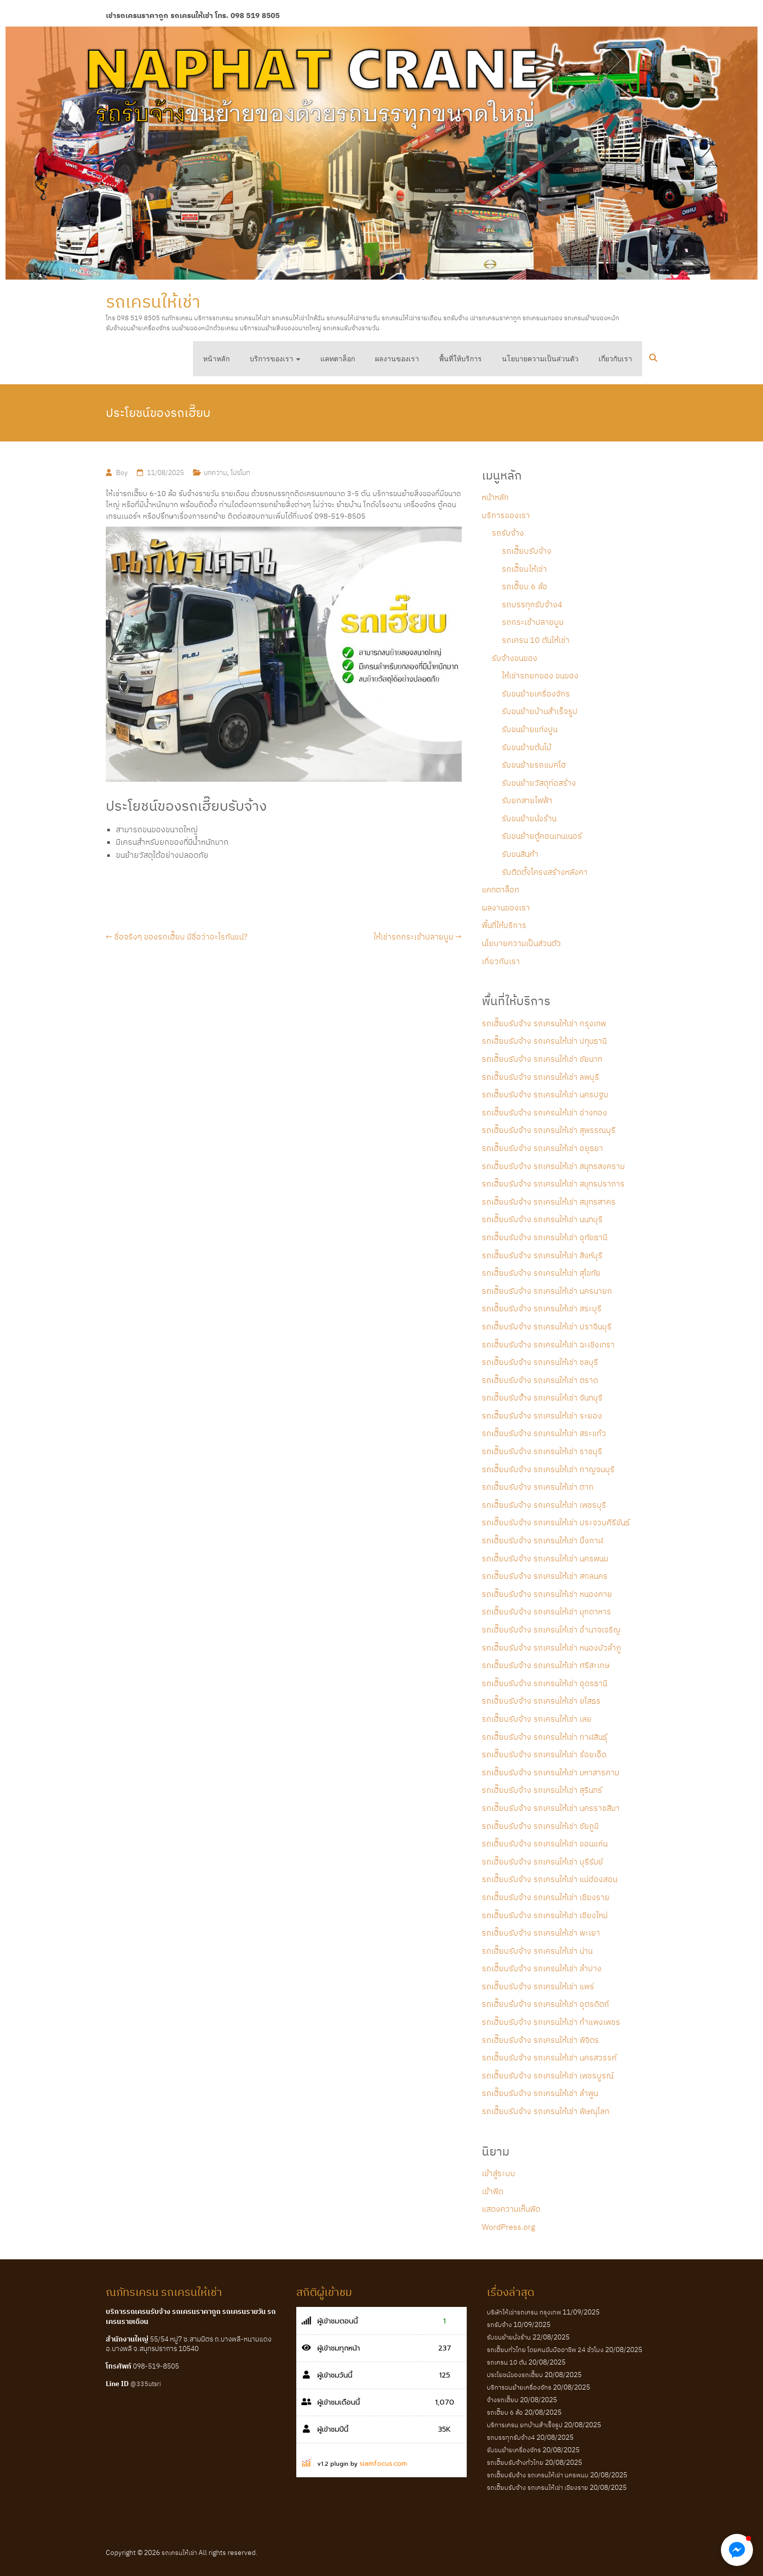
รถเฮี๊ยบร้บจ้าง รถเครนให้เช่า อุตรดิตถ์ (545, 2004)
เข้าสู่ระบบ (498, 2173)
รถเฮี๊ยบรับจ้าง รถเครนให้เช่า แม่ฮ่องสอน (549, 1879)
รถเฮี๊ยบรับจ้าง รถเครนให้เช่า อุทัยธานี (544, 1237)
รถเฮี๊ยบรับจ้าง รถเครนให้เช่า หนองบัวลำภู (551, 1648)
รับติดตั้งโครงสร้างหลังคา (545, 872)
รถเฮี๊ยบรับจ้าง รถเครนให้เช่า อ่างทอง (544, 1112)
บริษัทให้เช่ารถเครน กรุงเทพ (524, 2312)
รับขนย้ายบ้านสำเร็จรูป (540, 711)
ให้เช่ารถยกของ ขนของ (540, 675)
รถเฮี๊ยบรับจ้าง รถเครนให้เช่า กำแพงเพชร (551, 2022)
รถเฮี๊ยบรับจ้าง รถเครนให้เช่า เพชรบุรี (544, 1505)
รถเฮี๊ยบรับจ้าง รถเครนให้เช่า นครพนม (545, 1558)
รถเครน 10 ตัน (507, 2362)
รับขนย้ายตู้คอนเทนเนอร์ (542, 836)
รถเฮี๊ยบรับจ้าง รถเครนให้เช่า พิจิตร (540, 2040)
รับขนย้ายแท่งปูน (529, 729)
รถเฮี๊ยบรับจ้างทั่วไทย (515, 2462)
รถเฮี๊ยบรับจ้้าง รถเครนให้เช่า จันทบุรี (542, 1397)
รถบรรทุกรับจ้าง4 (532, 604)
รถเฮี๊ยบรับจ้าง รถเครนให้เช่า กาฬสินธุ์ (544, 1737)
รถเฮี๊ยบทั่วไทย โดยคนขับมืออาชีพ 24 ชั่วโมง (545, 2350)
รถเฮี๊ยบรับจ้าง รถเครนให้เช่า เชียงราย (546, 1897)
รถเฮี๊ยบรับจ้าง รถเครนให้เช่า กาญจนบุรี (548, 1469)
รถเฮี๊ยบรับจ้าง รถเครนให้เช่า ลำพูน (540, 2093)
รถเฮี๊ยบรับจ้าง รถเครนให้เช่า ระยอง (542, 1416)
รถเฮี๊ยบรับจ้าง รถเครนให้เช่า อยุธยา (542, 1148)
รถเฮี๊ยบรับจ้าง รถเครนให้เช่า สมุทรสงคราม (553, 1166)
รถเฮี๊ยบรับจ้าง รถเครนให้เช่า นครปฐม (545, 1094)
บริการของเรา (271, 359)
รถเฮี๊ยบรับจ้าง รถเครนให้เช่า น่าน (537, 1951)
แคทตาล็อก (337, 359)
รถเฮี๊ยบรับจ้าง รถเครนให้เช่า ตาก (538, 1487)
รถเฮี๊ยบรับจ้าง (526, 551)
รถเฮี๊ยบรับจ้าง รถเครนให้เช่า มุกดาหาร (546, 1611)
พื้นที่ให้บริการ (460, 359)
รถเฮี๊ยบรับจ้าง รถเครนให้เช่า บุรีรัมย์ (542, 1861)
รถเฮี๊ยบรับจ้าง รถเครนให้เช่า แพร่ (538, 1986)
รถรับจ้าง (508, 533)
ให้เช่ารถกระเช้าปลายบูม (417, 936)
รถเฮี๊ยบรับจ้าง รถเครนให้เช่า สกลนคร (545, 1576)
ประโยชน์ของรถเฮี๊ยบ (515, 2375)
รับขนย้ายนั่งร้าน (529, 818)
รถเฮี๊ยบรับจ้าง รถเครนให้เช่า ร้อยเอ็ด (544, 1754)
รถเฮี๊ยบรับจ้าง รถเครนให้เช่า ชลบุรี (540, 1362)
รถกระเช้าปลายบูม (532, 622)
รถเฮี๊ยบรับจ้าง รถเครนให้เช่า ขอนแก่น (545, 1843)
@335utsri (145, 2384)
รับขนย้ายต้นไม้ (526, 747)
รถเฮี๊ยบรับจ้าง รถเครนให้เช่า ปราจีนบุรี (547, 1326)
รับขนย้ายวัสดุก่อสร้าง (539, 783)
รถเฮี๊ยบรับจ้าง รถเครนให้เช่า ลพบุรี (540, 1077)
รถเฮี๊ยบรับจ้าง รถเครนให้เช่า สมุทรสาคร (549, 1202)
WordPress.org (508, 2227)
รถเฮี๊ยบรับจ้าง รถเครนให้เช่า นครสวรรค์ (549, 2057)
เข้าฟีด (492, 2191)
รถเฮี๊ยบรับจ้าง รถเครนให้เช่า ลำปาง (542, 1968)
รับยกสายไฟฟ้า (527, 800)
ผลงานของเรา (397, 359)
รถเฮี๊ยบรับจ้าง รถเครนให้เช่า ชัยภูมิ (540, 1826)
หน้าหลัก (216, 359)
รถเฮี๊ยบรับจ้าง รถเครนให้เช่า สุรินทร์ (542, 1790)
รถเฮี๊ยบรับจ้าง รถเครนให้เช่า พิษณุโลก (546, 2111)
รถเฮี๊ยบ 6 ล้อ (524, 586)
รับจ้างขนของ (514, 658)
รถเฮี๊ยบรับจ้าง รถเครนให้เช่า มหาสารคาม (550, 1772)
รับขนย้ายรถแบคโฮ (534, 765)
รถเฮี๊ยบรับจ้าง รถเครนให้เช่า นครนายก (547, 1291)
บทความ (215, 472)
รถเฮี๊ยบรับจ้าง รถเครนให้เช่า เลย (537, 1719)
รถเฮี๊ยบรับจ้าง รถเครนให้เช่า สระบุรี (542, 1308)
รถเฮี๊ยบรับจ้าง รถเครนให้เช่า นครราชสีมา (551, 1808)
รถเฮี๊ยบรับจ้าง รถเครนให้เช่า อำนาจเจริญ (551, 1629)
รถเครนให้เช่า (153, 301)
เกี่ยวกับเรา (615, 359)
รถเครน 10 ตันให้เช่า (535, 640)
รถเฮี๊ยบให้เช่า (524, 569)
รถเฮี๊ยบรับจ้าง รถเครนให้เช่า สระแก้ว (544, 1433)
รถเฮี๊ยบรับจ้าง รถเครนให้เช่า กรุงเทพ (544, 1023)
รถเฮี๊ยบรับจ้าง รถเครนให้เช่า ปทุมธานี (544, 1041)
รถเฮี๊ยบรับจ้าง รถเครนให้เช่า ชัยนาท (542, 1059)
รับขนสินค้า (520, 854)
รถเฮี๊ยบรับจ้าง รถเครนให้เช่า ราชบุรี (542, 1451)
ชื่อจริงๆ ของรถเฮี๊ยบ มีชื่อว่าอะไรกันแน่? (177, 936)
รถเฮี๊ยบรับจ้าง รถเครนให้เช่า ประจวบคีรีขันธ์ (556, 1522)
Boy (122, 472)
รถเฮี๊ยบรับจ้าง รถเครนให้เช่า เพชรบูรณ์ (548, 2075)
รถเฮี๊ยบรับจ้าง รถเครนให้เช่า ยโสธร (541, 1701)
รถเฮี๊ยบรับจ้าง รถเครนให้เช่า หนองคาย (547, 1594)
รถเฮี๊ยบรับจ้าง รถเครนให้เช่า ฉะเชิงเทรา (548, 1344)
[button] (737, 2550)
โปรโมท (240, 472)
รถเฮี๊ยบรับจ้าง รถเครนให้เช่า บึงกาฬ (542, 1540)
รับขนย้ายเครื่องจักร (536, 693)
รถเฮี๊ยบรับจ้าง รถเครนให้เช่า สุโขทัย (541, 1273)
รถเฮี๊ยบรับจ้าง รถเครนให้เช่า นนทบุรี (542, 1219)
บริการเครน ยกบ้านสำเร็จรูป (524, 2425)
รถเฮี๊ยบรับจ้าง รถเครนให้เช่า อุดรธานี (544, 1683)
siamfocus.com (383, 2463)
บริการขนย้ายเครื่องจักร (519, 2387)
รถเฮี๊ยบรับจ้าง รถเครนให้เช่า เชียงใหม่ (545, 1915)
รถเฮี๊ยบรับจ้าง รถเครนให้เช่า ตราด (540, 1380)
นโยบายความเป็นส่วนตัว (540, 359)
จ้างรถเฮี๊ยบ (502, 2400)
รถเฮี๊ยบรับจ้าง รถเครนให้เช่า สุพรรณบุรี (549, 1130)
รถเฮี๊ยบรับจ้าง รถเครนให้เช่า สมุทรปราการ (553, 1184)
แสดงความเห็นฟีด (511, 2209)
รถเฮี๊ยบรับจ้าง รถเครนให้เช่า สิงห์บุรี (542, 1255)
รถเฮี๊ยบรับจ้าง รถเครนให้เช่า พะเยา (541, 1933)
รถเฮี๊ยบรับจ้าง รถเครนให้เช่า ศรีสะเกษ (546, 1665)
